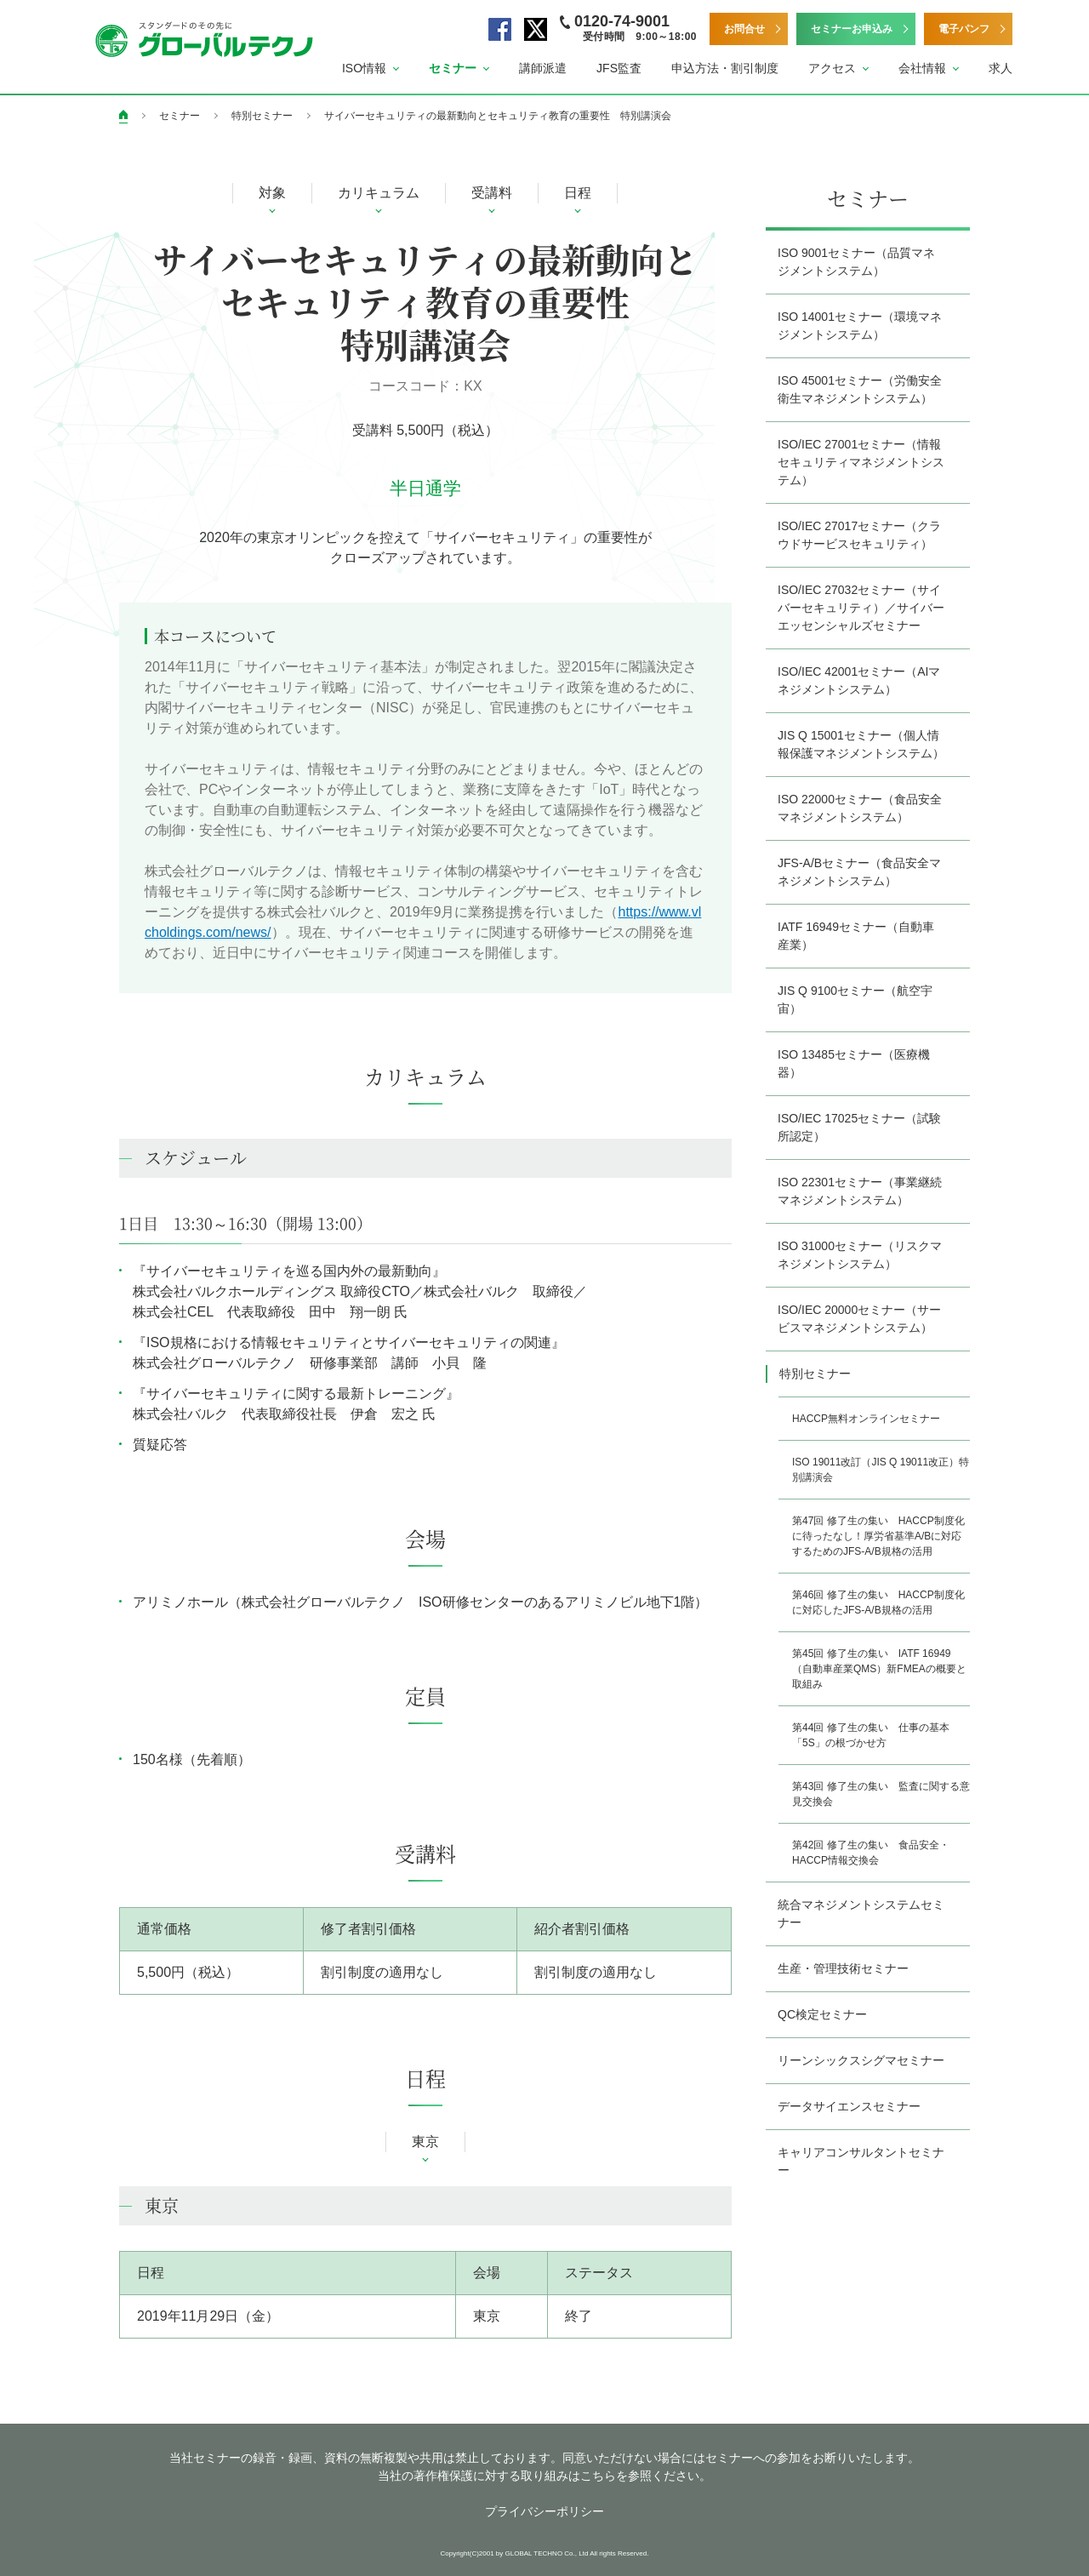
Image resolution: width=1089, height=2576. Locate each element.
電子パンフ (963, 29)
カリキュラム (378, 193)
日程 (577, 193)
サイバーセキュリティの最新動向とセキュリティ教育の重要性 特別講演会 (497, 116)
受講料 (491, 193)
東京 (425, 2141)
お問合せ (744, 29)
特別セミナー (262, 116)
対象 (272, 193)
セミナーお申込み (851, 29)
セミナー (179, 116)
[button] (370, 68)
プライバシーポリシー (544, 2511)
